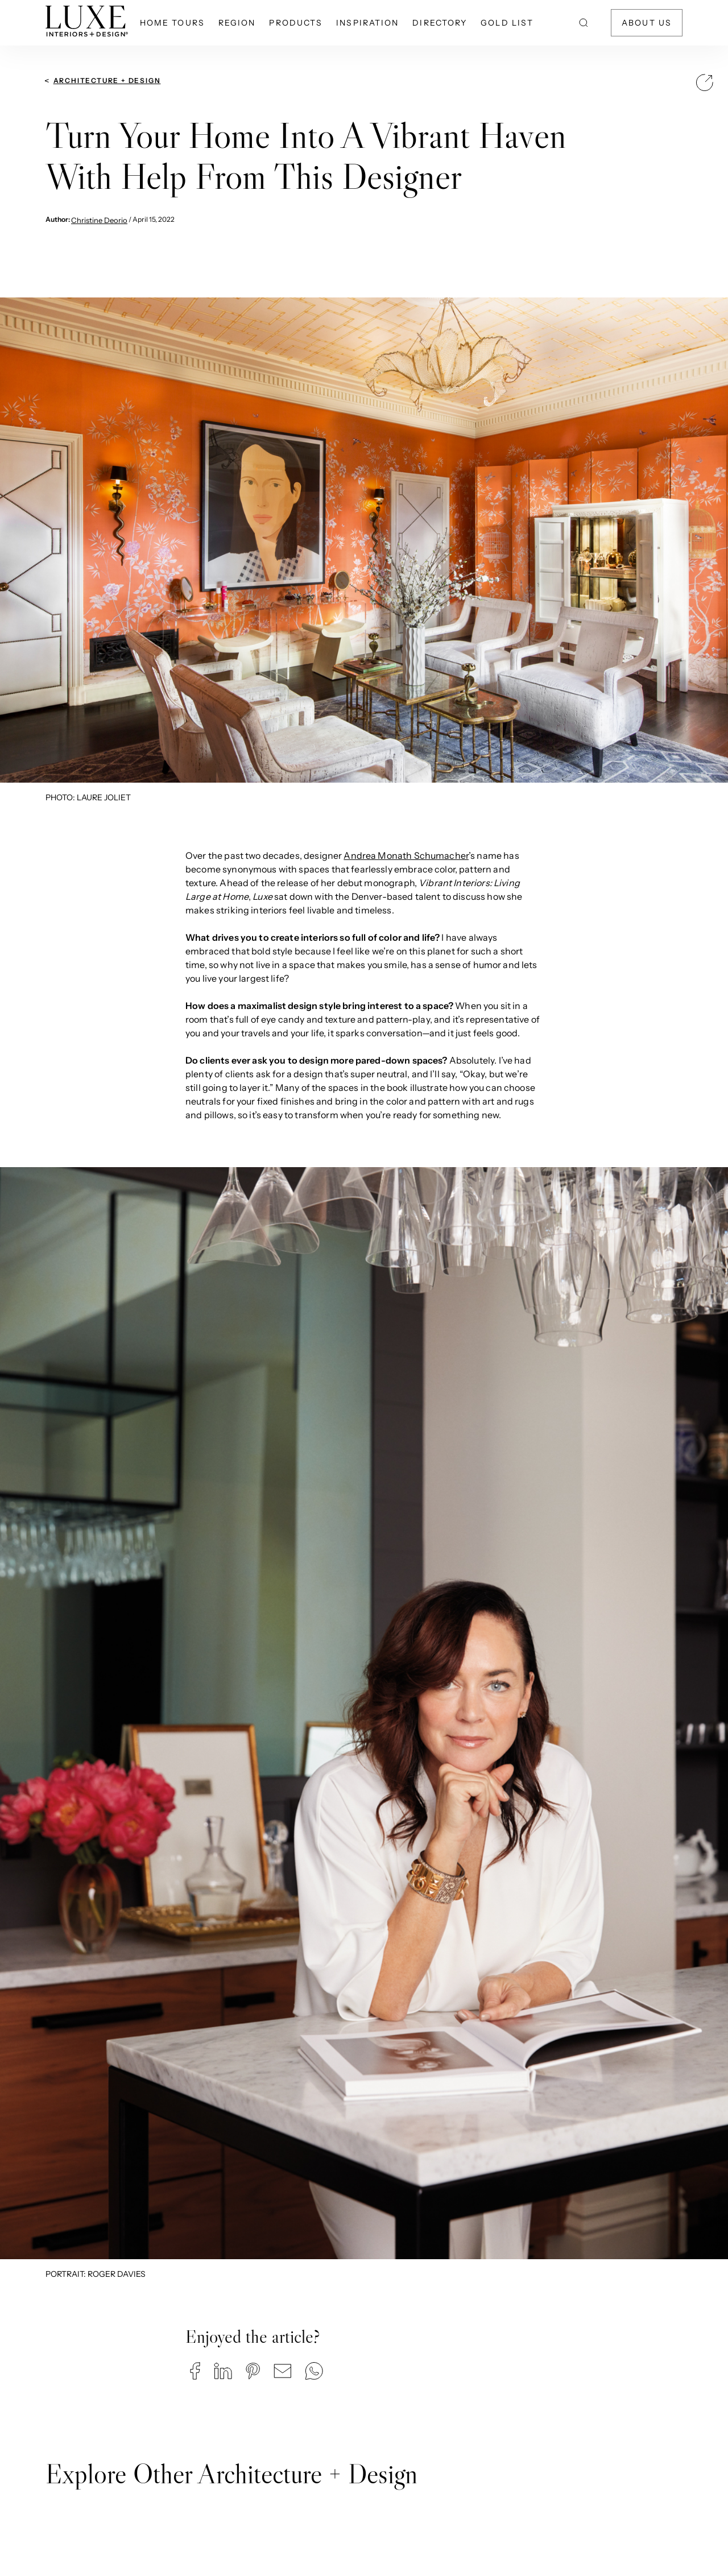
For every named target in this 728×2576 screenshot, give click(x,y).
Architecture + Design (107, 80)
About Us (647, 23)
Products (295, 22)
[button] (195, 2371)
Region (237, 22)
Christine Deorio (99, 220)
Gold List (507, 22)
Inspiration (367, 22)
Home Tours (172, 22)
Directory (439, 22)
